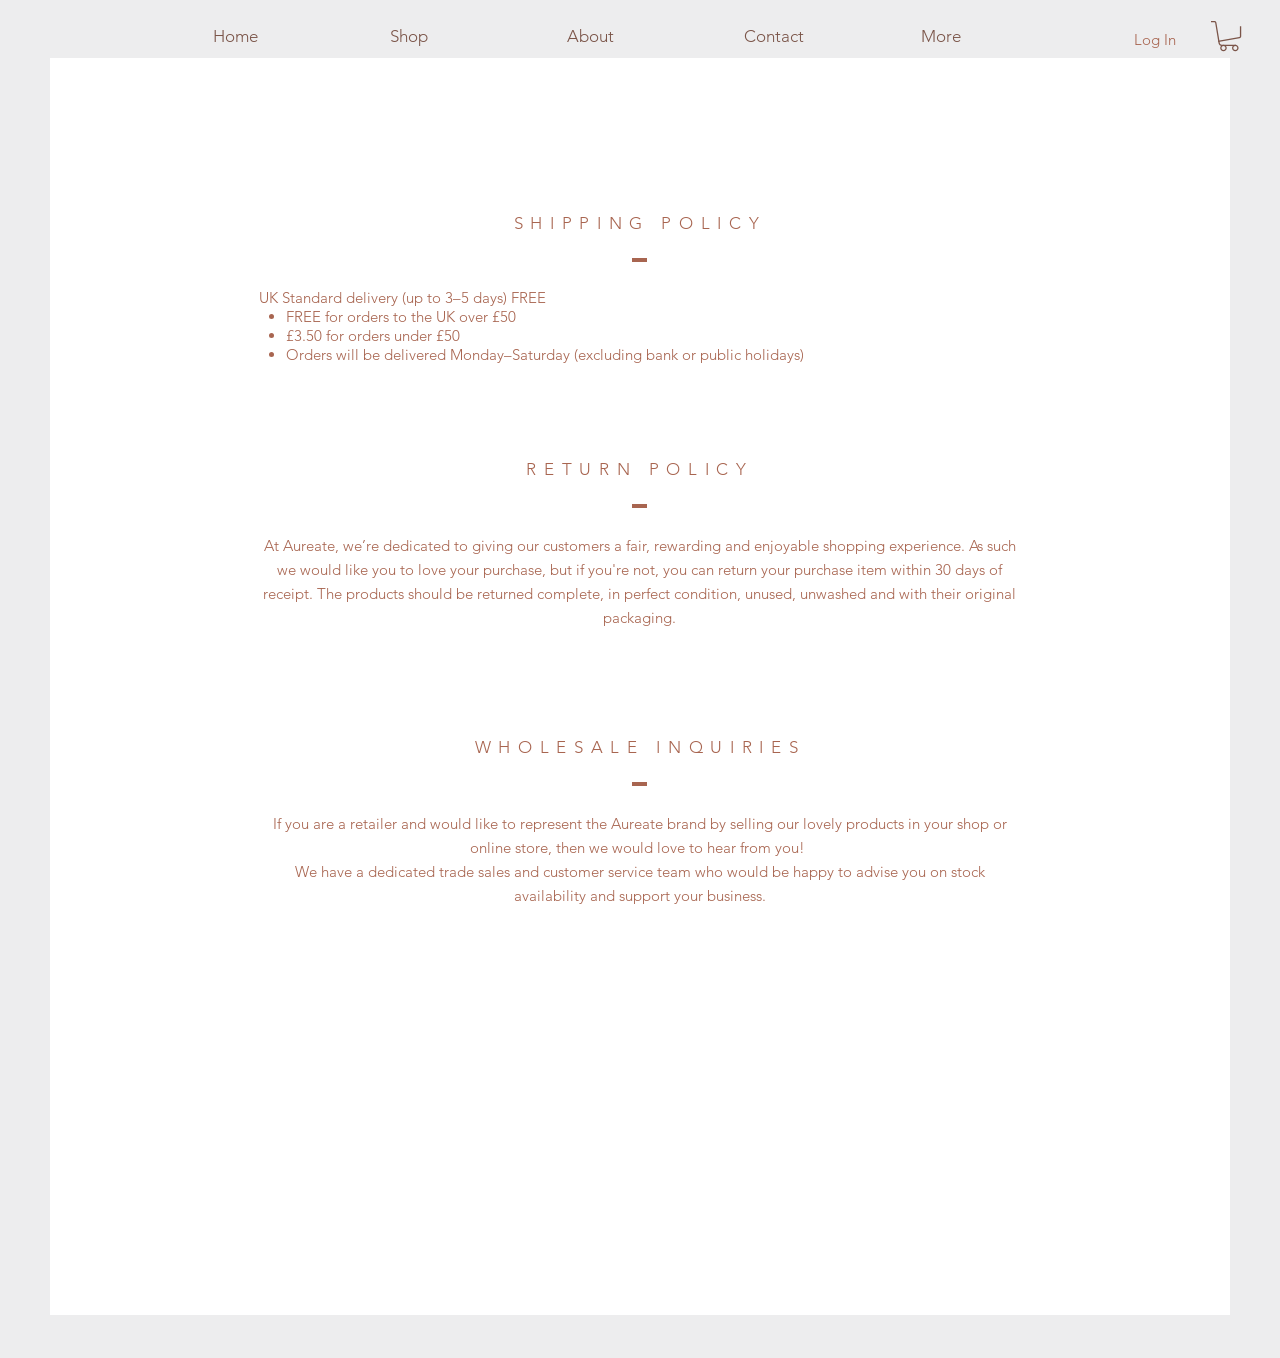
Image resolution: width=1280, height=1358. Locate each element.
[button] (1229, 36)
